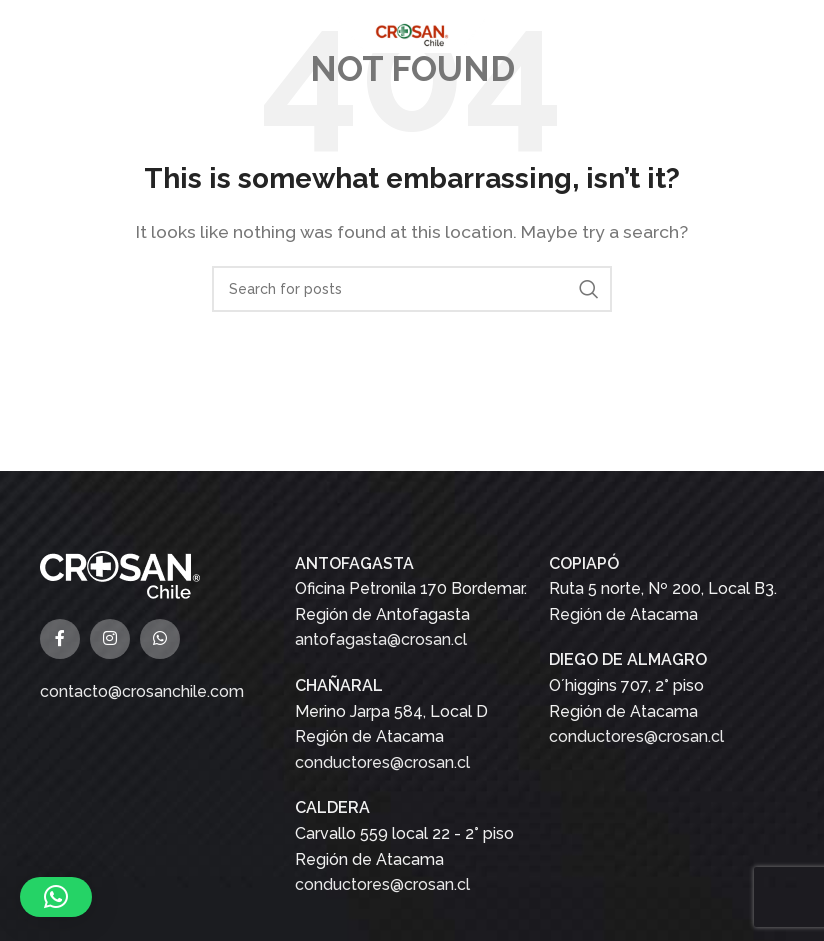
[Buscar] (412, 289)
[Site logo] (412, 33)
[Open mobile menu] (25, 35)
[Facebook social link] (60, 639)
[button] (56, 897)
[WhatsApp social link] (160, 639)
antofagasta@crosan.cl (381, 639)
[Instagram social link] (110, 639)
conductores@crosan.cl (382, 762)
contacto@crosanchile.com (142, 691)
